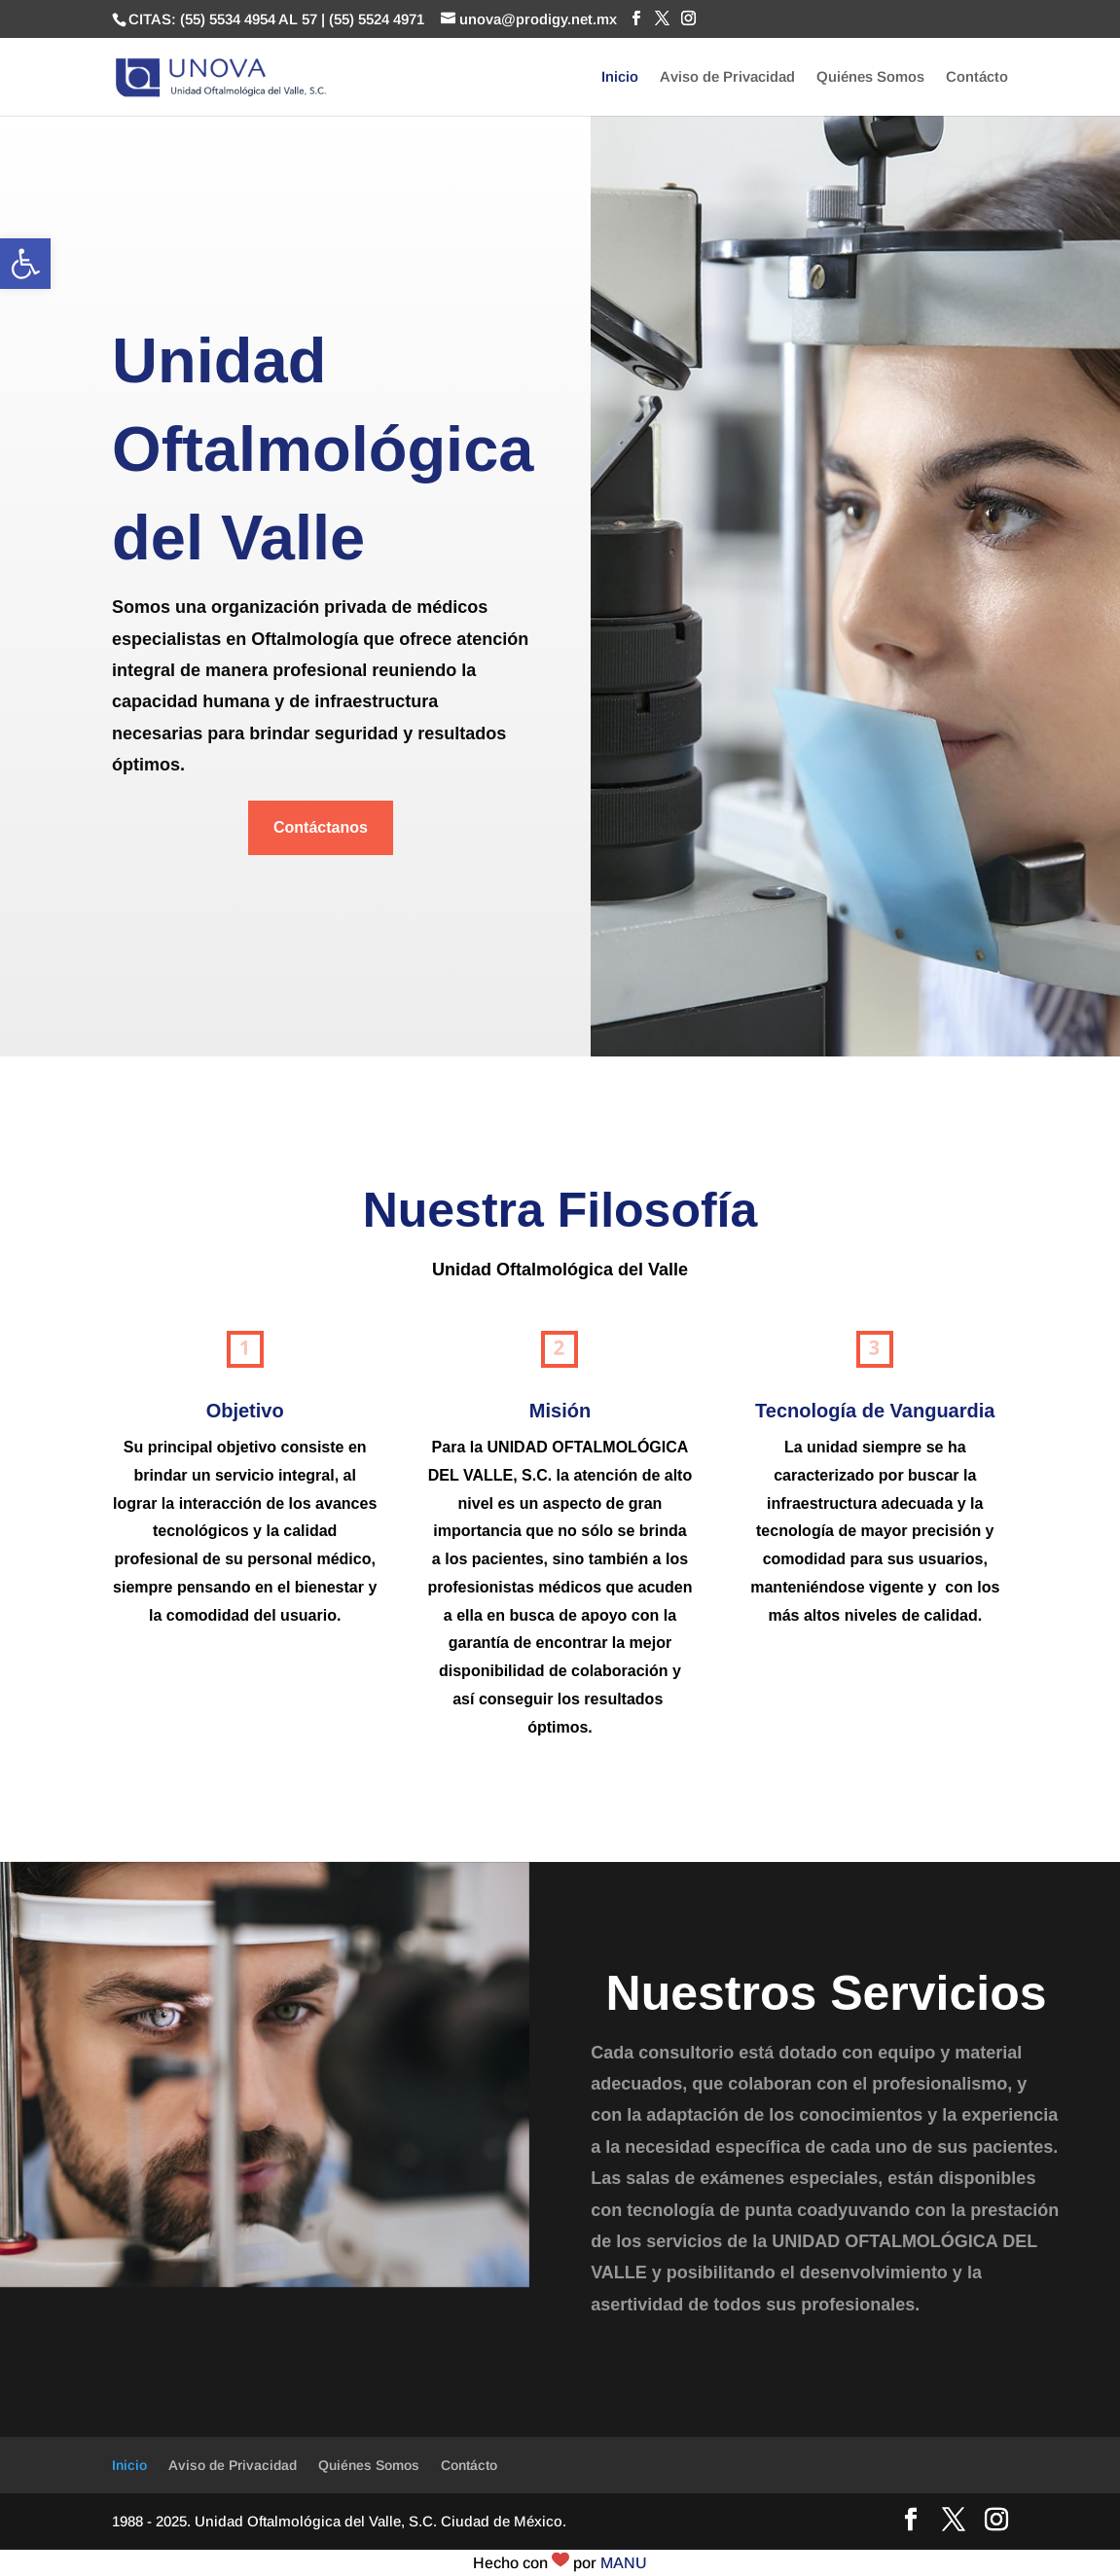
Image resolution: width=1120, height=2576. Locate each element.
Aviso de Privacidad (727, 77)
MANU (623, 2563)
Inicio (619, 77)
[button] (25, 263)
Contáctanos (320, 827)
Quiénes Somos (870, 77)
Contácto (977, 77)
